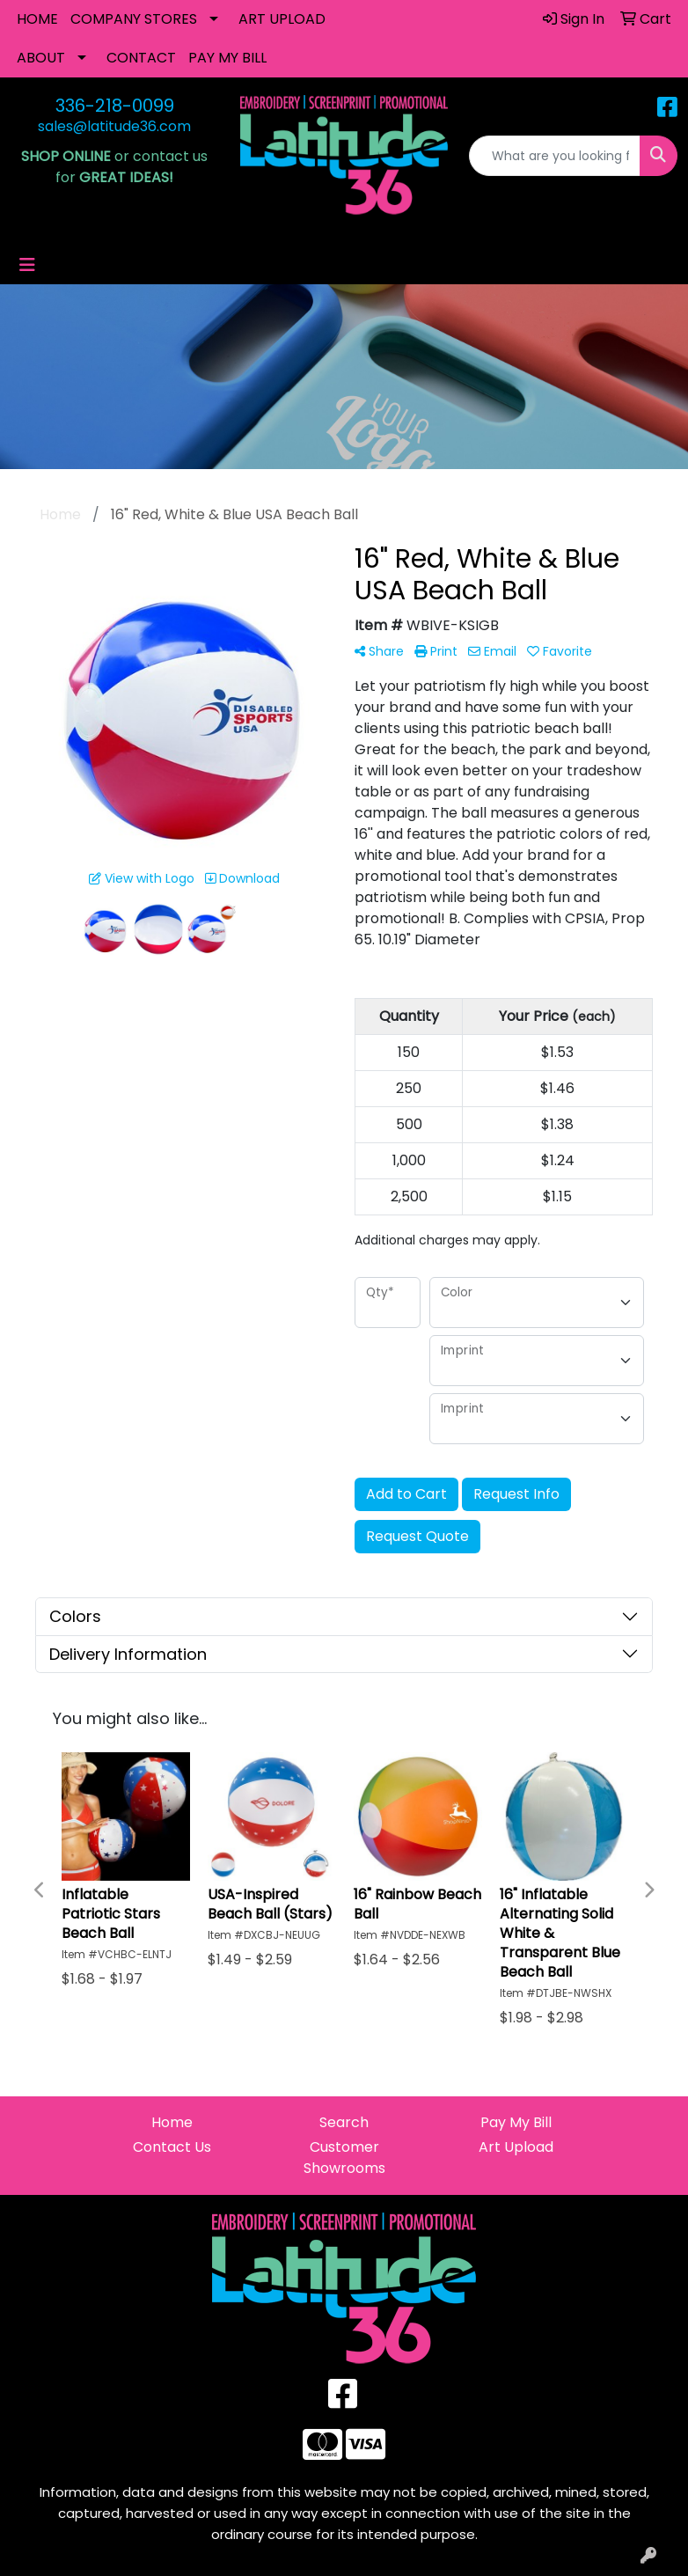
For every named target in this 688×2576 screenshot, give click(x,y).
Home (172, 2122)
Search (344, 2122)
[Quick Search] (554, 156)
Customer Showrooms (344, 2157)
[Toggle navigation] (27, 265)
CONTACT (141, 58)
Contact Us (172, 2147)
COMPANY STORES (133, 19)
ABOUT (41, 58)
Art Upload (516, 2147)
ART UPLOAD (282, 19)
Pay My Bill (516, 2122)
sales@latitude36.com (114, 126)
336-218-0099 (114, 105)
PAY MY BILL (227, 58)
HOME (37, 19)
